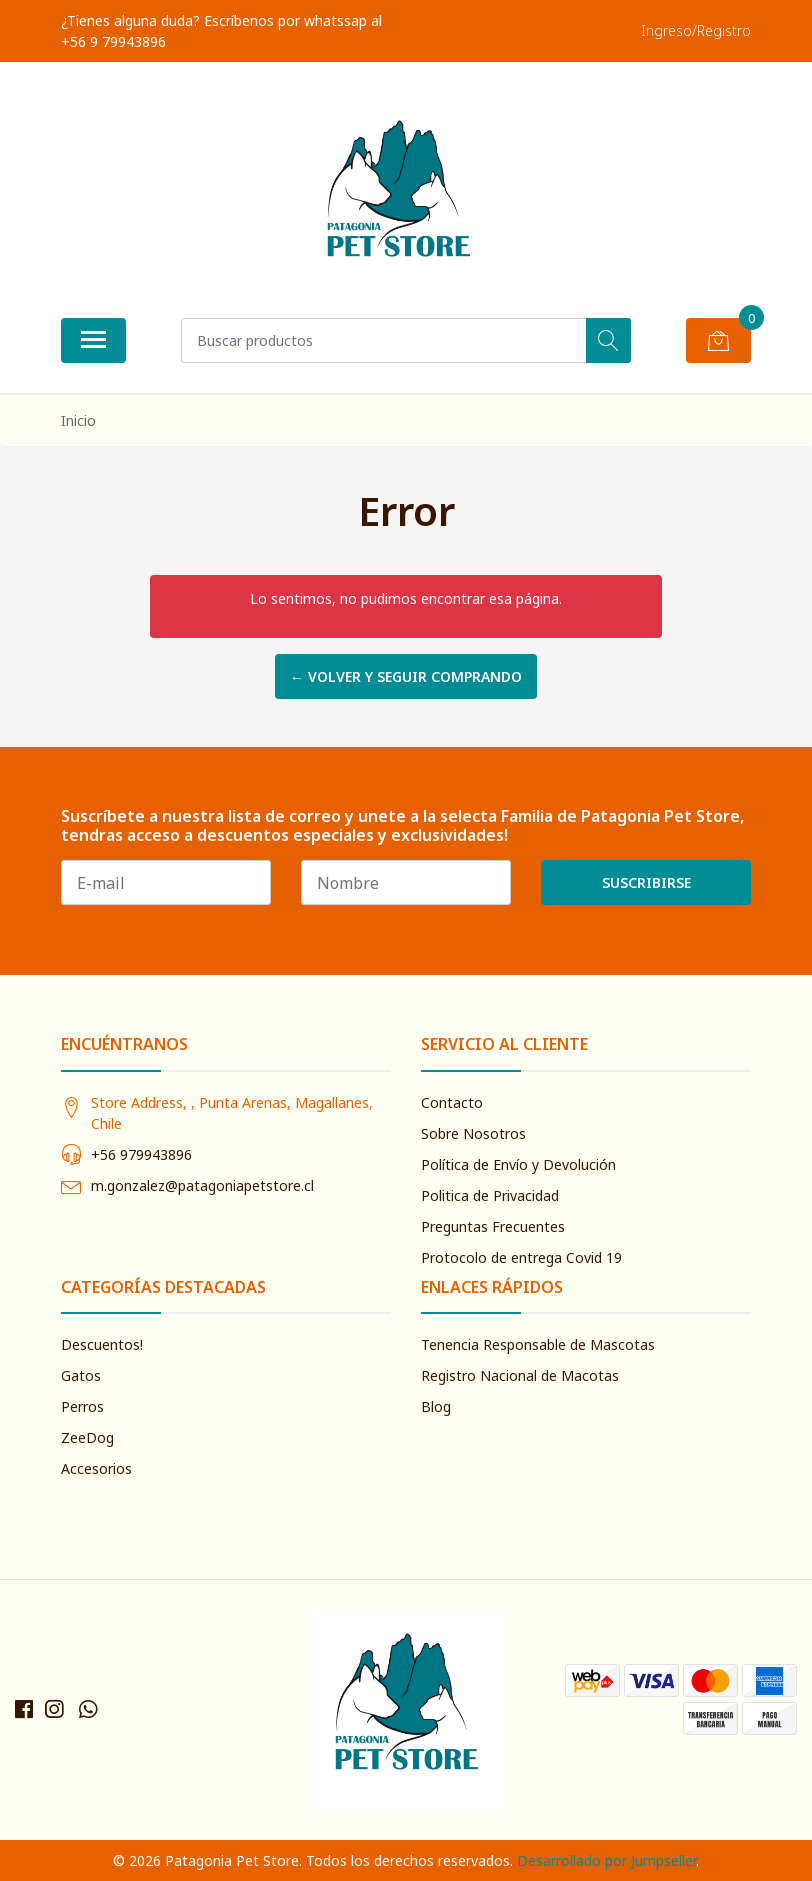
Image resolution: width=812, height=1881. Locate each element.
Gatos (81, 1375)
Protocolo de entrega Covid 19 (521, 1257)
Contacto (452, 1102)
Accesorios (96, 1468)
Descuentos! (102, 1344)
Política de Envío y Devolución (518, 1164)
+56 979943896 (141, 1154)
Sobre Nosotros (473, 1133)
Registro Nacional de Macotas (520, 1375)
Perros (82, 1406)
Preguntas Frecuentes (493, 1226)
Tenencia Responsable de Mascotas (538, 1344)
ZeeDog (87, 1437)
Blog (436, 1406)
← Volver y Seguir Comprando (406, 676)
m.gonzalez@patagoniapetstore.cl (202, 1185)
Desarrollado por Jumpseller (606, 1860)
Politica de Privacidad (490, 1195)
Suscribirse (646, 882)
